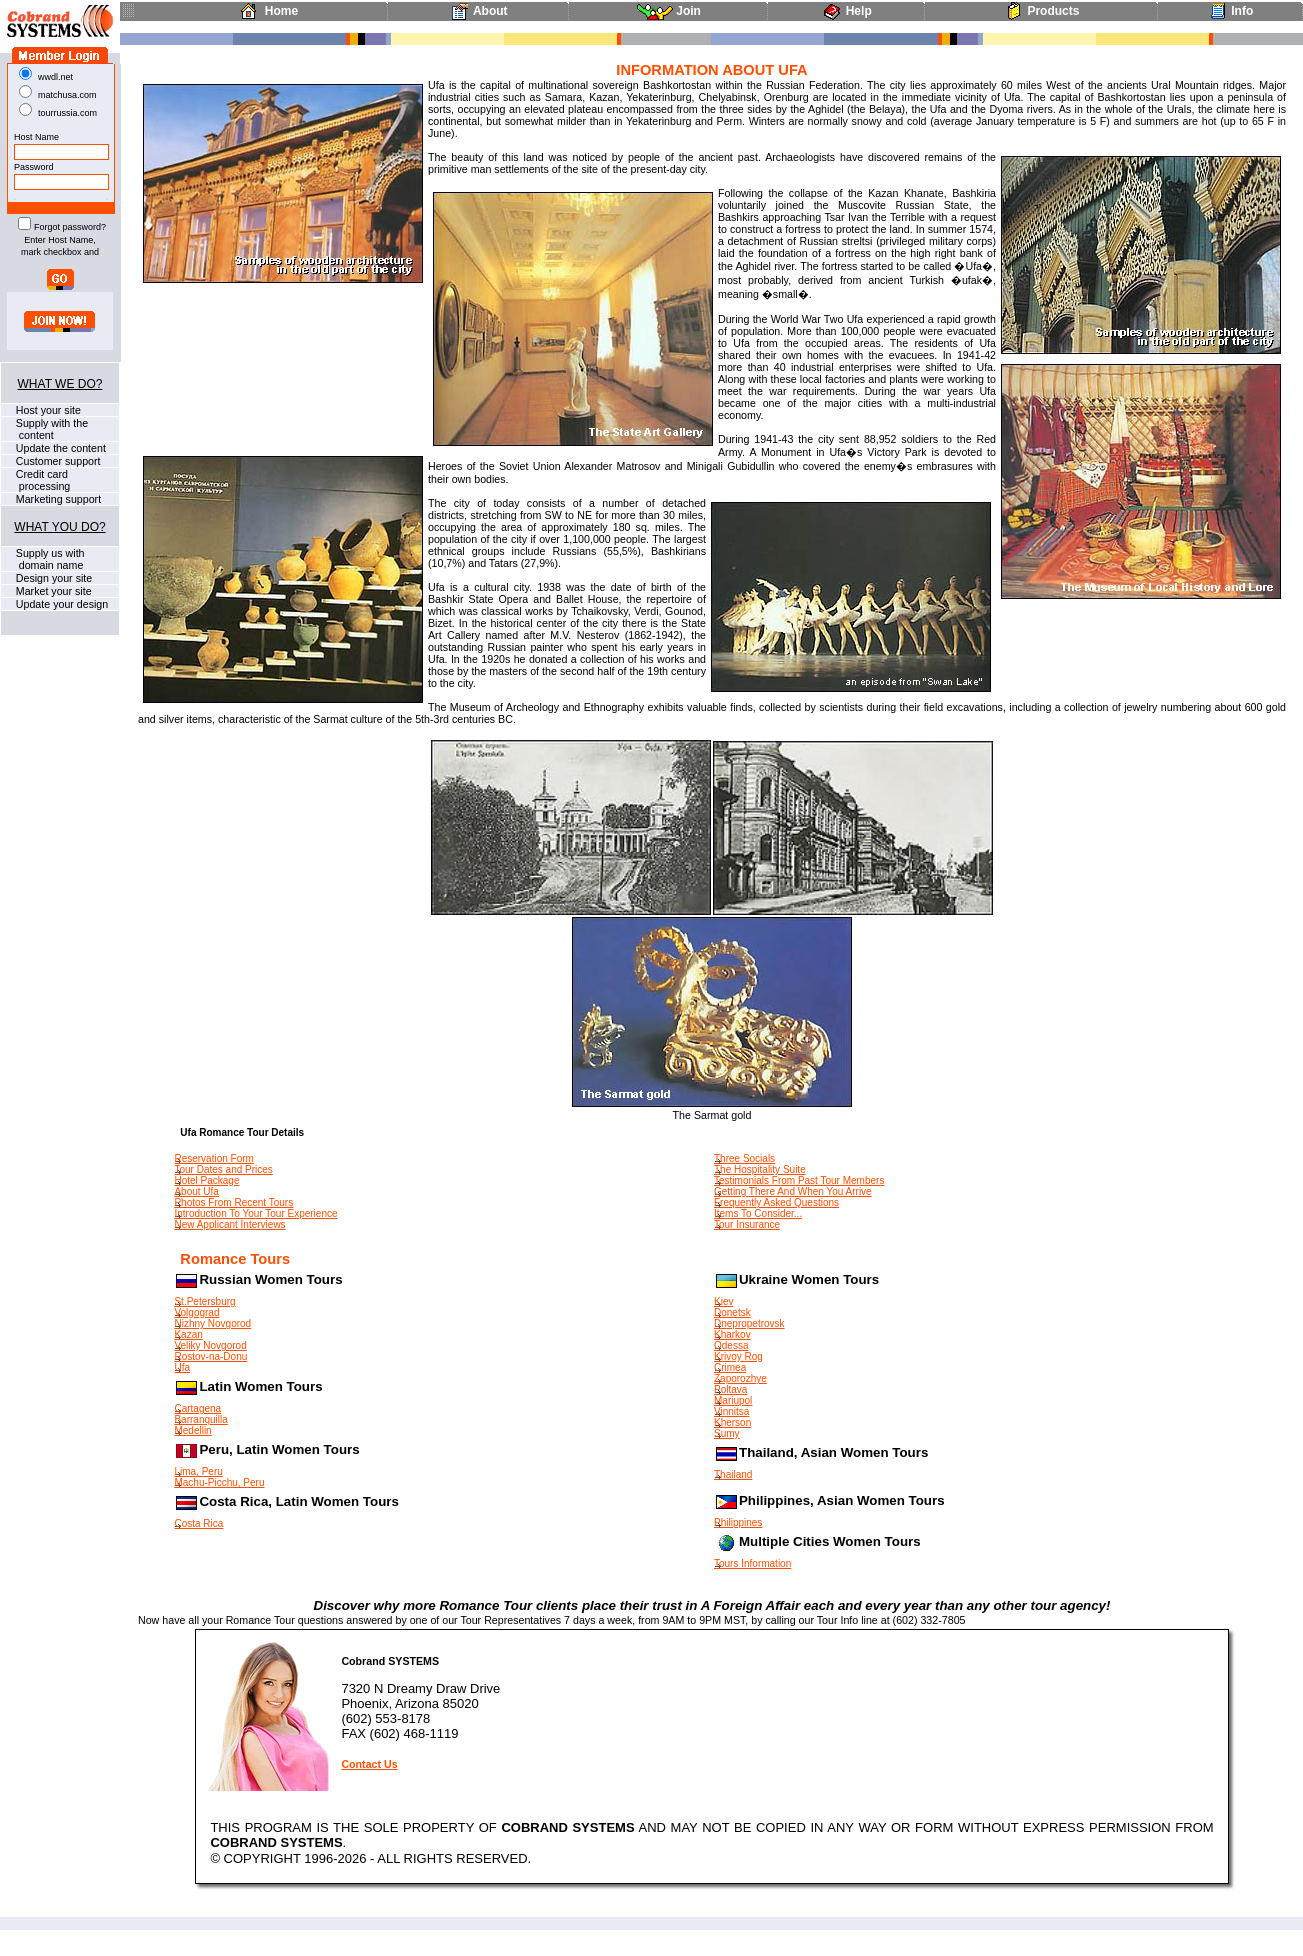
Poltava (730, 1389)
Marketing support (57, 499)
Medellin (192, 1430)
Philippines (738, 1522)
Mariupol (733, 1400)
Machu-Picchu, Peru (219, 1482)
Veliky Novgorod (210, 1345)
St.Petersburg (204, 1301)
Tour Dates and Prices (223, 1169)
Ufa (182, 1367)
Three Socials (744, 1158)
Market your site (52, 591)
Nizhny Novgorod (212, 1323)
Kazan (188, 1334)
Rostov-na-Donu (210, 1356)
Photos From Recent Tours (233, 1202)
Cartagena (197, 1408)
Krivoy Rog (738, 1356)
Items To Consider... (758, 1213)
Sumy (727, 1433)
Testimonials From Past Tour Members (799, 1180)
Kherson (732, 1422)
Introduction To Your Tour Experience (255, 1213)
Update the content (59, 448)
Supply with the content (44, 429)
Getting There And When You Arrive (793, 1191)
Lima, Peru (198, 1471)
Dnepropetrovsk (749, 1323)
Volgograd (196, 1312)
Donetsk (732, 1312)
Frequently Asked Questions (776, 1202)
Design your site (52, 578)
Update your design (60, 604)
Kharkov (732, 1334)
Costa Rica (198, 1523)
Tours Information (752, 1563)
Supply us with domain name (43, 559)
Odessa (731, 1345)
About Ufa (196, 1191)
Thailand (733, 1474)
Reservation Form (213, 1158)
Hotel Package (206, 1180)
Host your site (47, 410)
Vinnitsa (731, 1411)
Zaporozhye (740, 1378)
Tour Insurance (747, 1224)
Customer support (57, 461)
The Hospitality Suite (760, 1169)
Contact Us (369, 1764)
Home (265, 11)
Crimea (730, 1367)
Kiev (723, 1301)
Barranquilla (200, 1419)
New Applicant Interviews (229, 1224)
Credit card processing (35, 480)
